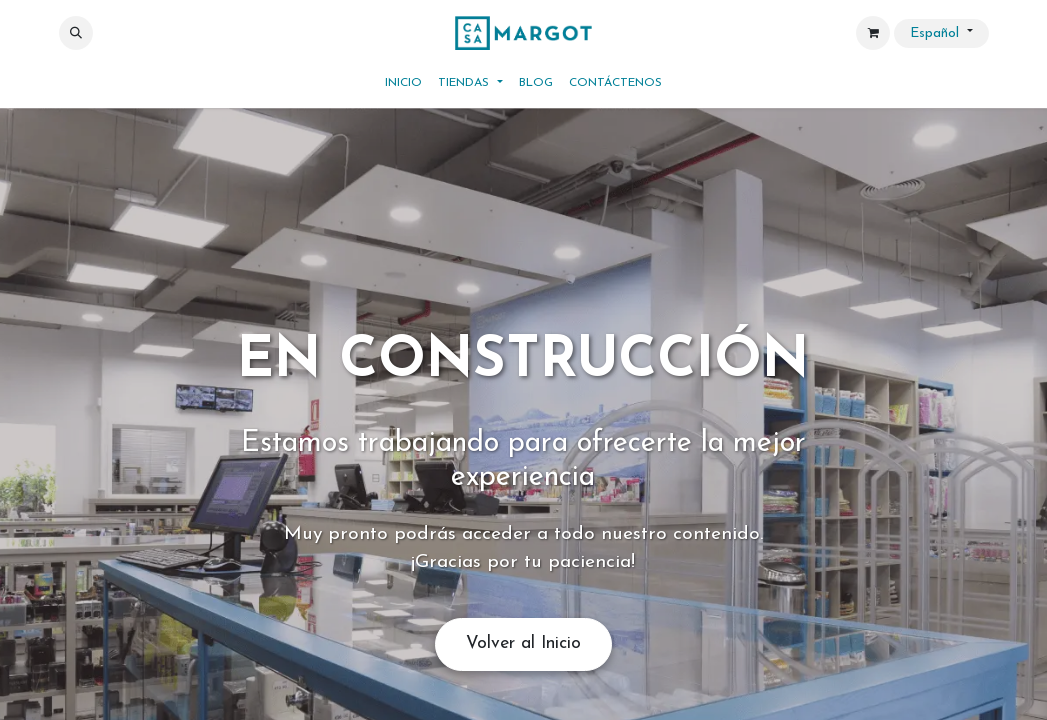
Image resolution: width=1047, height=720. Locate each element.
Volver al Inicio (523, 643)
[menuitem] (403, 83)
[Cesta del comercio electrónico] (873, 33)
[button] (76, 33)
